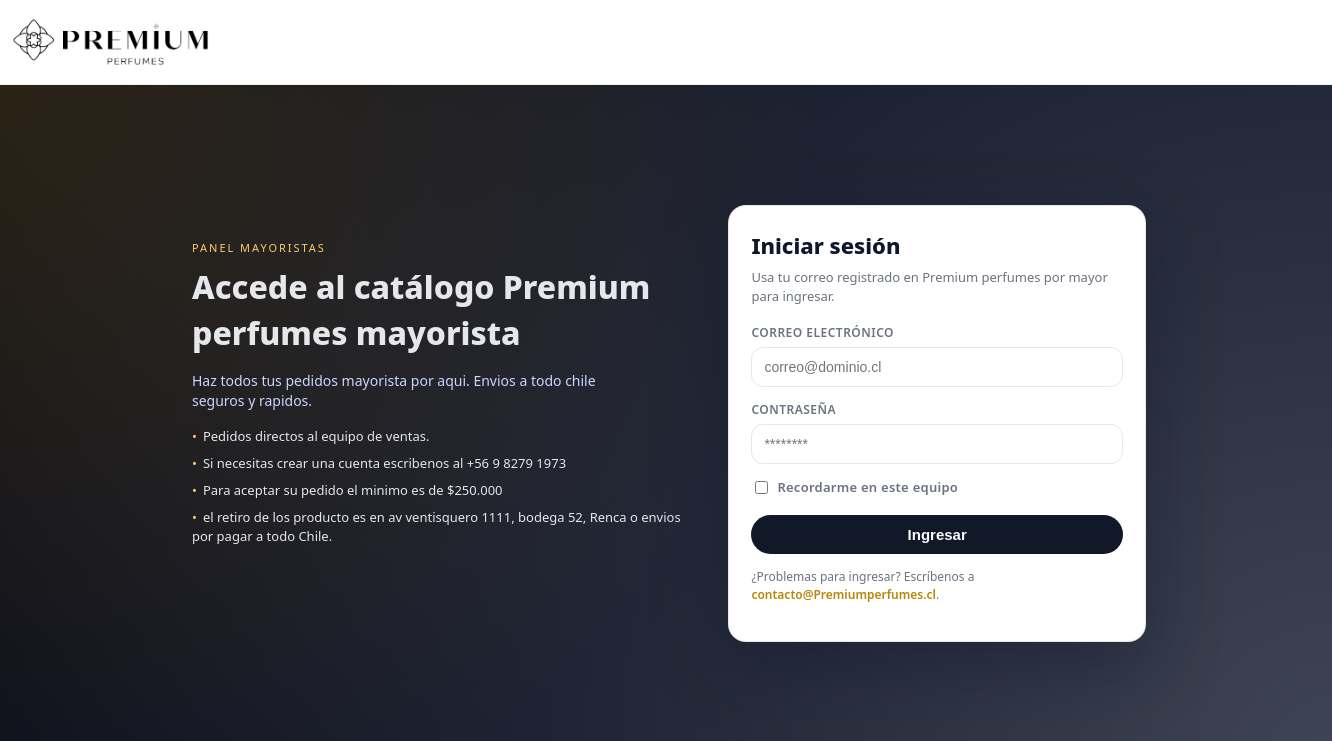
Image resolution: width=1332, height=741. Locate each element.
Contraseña (793, 409)
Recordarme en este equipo (856, 487)
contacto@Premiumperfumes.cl (843, 594)
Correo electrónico (822, 332)
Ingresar (937, 534)
